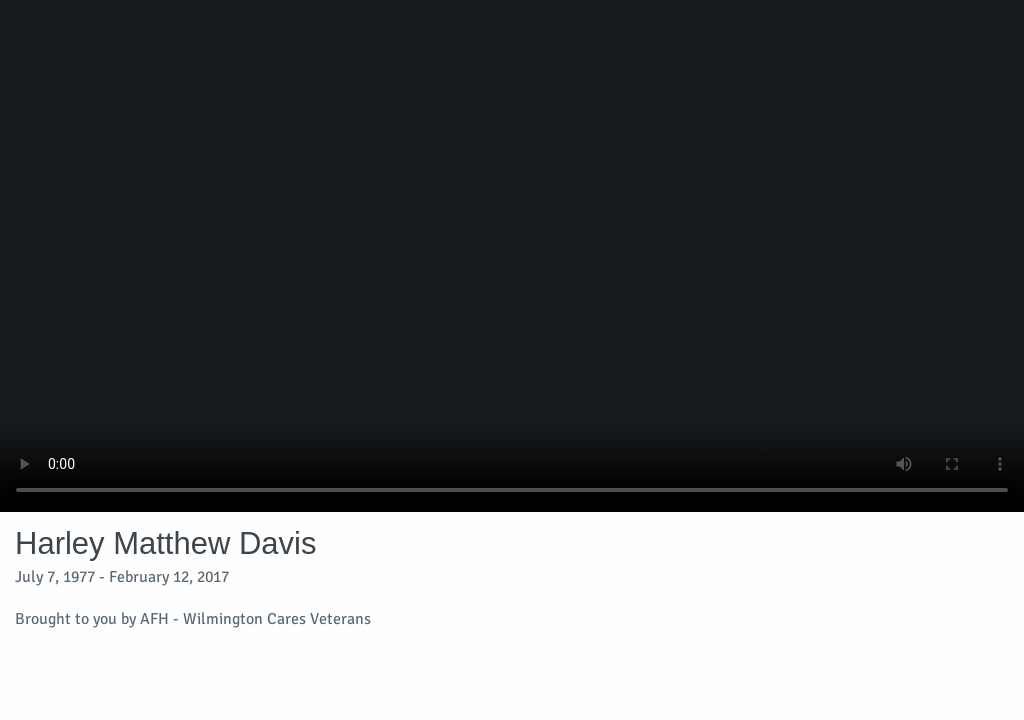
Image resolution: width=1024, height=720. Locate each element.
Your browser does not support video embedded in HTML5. (512, 256)
